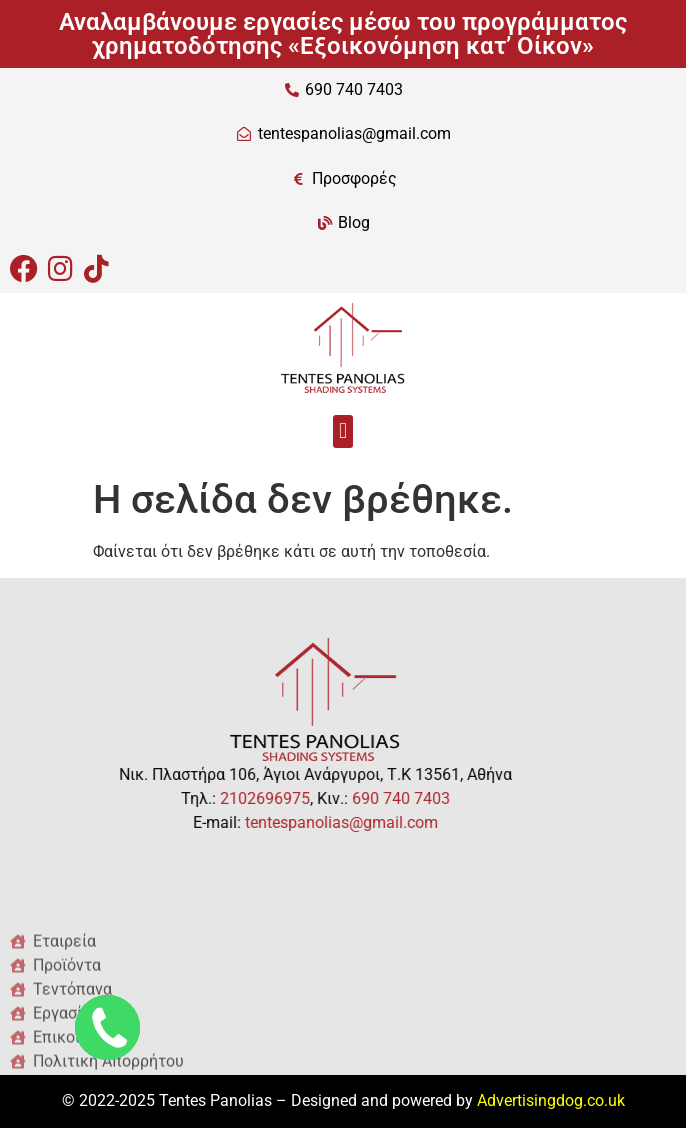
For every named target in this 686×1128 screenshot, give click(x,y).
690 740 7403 (356, 798)
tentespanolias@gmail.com (296, 822)
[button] (342, 431)
